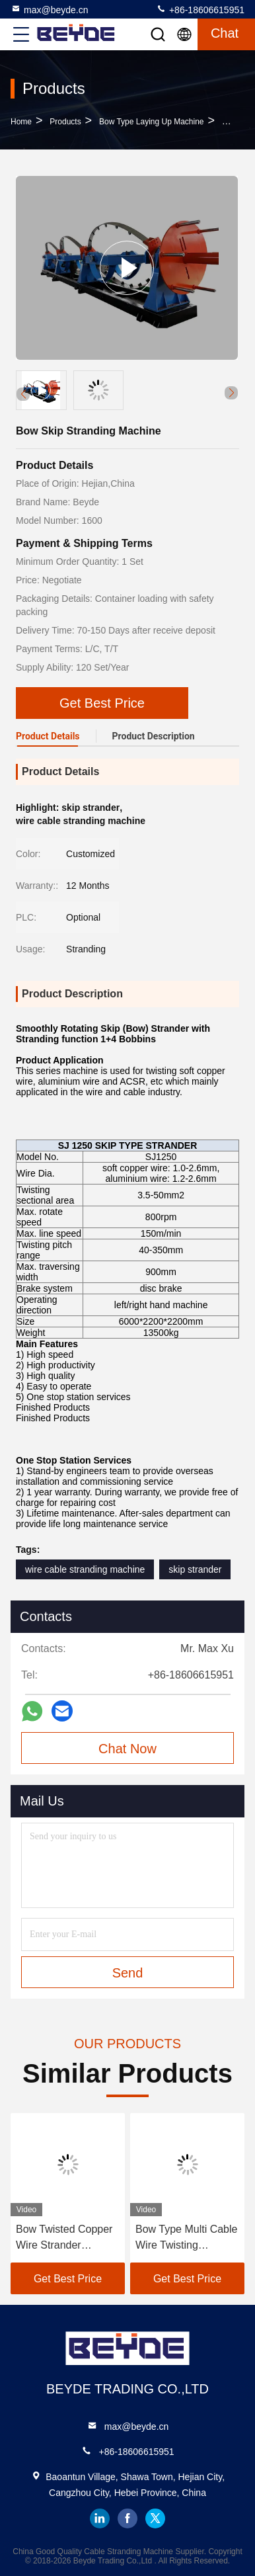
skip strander (194, 1569)
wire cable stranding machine (85, 1569)
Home (21, 121)
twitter (155, 2518)
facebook (127, 2518)
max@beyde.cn (49, 9)
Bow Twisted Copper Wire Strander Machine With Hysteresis (64, 2238)
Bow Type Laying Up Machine (151, 121)
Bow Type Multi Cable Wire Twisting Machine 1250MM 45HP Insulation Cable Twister (186, 2238)
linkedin (100, 2518)
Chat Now (127, 1748)
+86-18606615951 (200, 9)
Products (65, 121)
